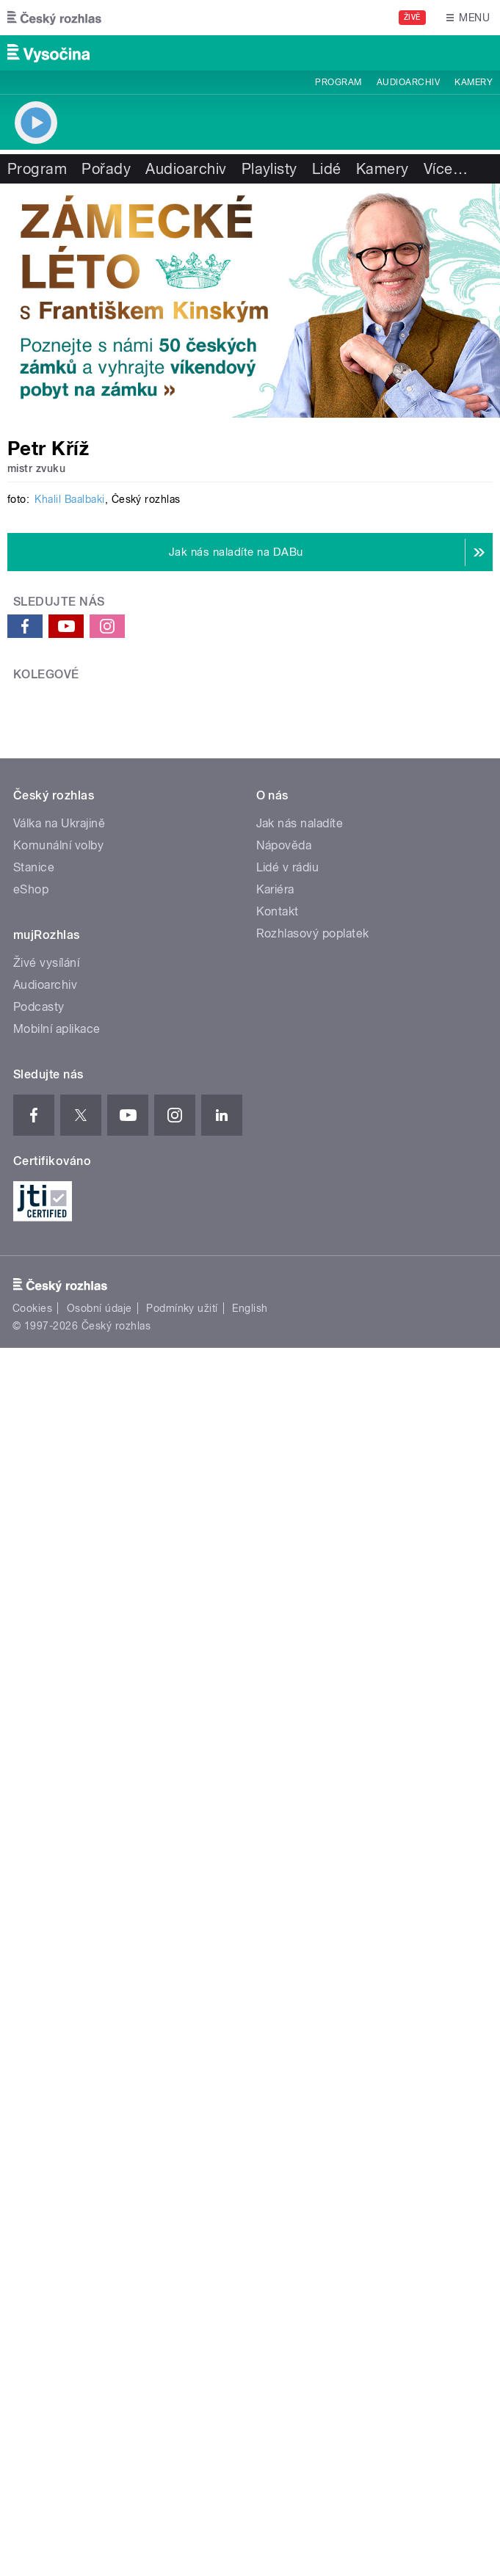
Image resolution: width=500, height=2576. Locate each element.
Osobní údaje (99, 2218)
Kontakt (277, 1820)
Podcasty (39, 1916)
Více (446, 169)
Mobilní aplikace (57, 1938)
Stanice (33, 1776)
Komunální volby (58, 1754)
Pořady (106, 169)
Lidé (326, 169)
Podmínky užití (182, 2218)
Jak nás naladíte (300, 1732)
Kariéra (275, 1798)
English (249, 2218)
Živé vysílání (46, 1872)
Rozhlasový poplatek (312, 1842)
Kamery (473, 82)
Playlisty (269, 169)
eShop (30, 1798)
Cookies (32, 2218)
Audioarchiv (408, 82)
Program (338, 82)
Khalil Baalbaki (69, 999)
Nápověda (284, 1754)
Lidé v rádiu (287, 1776)
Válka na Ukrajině (59, 1732)
